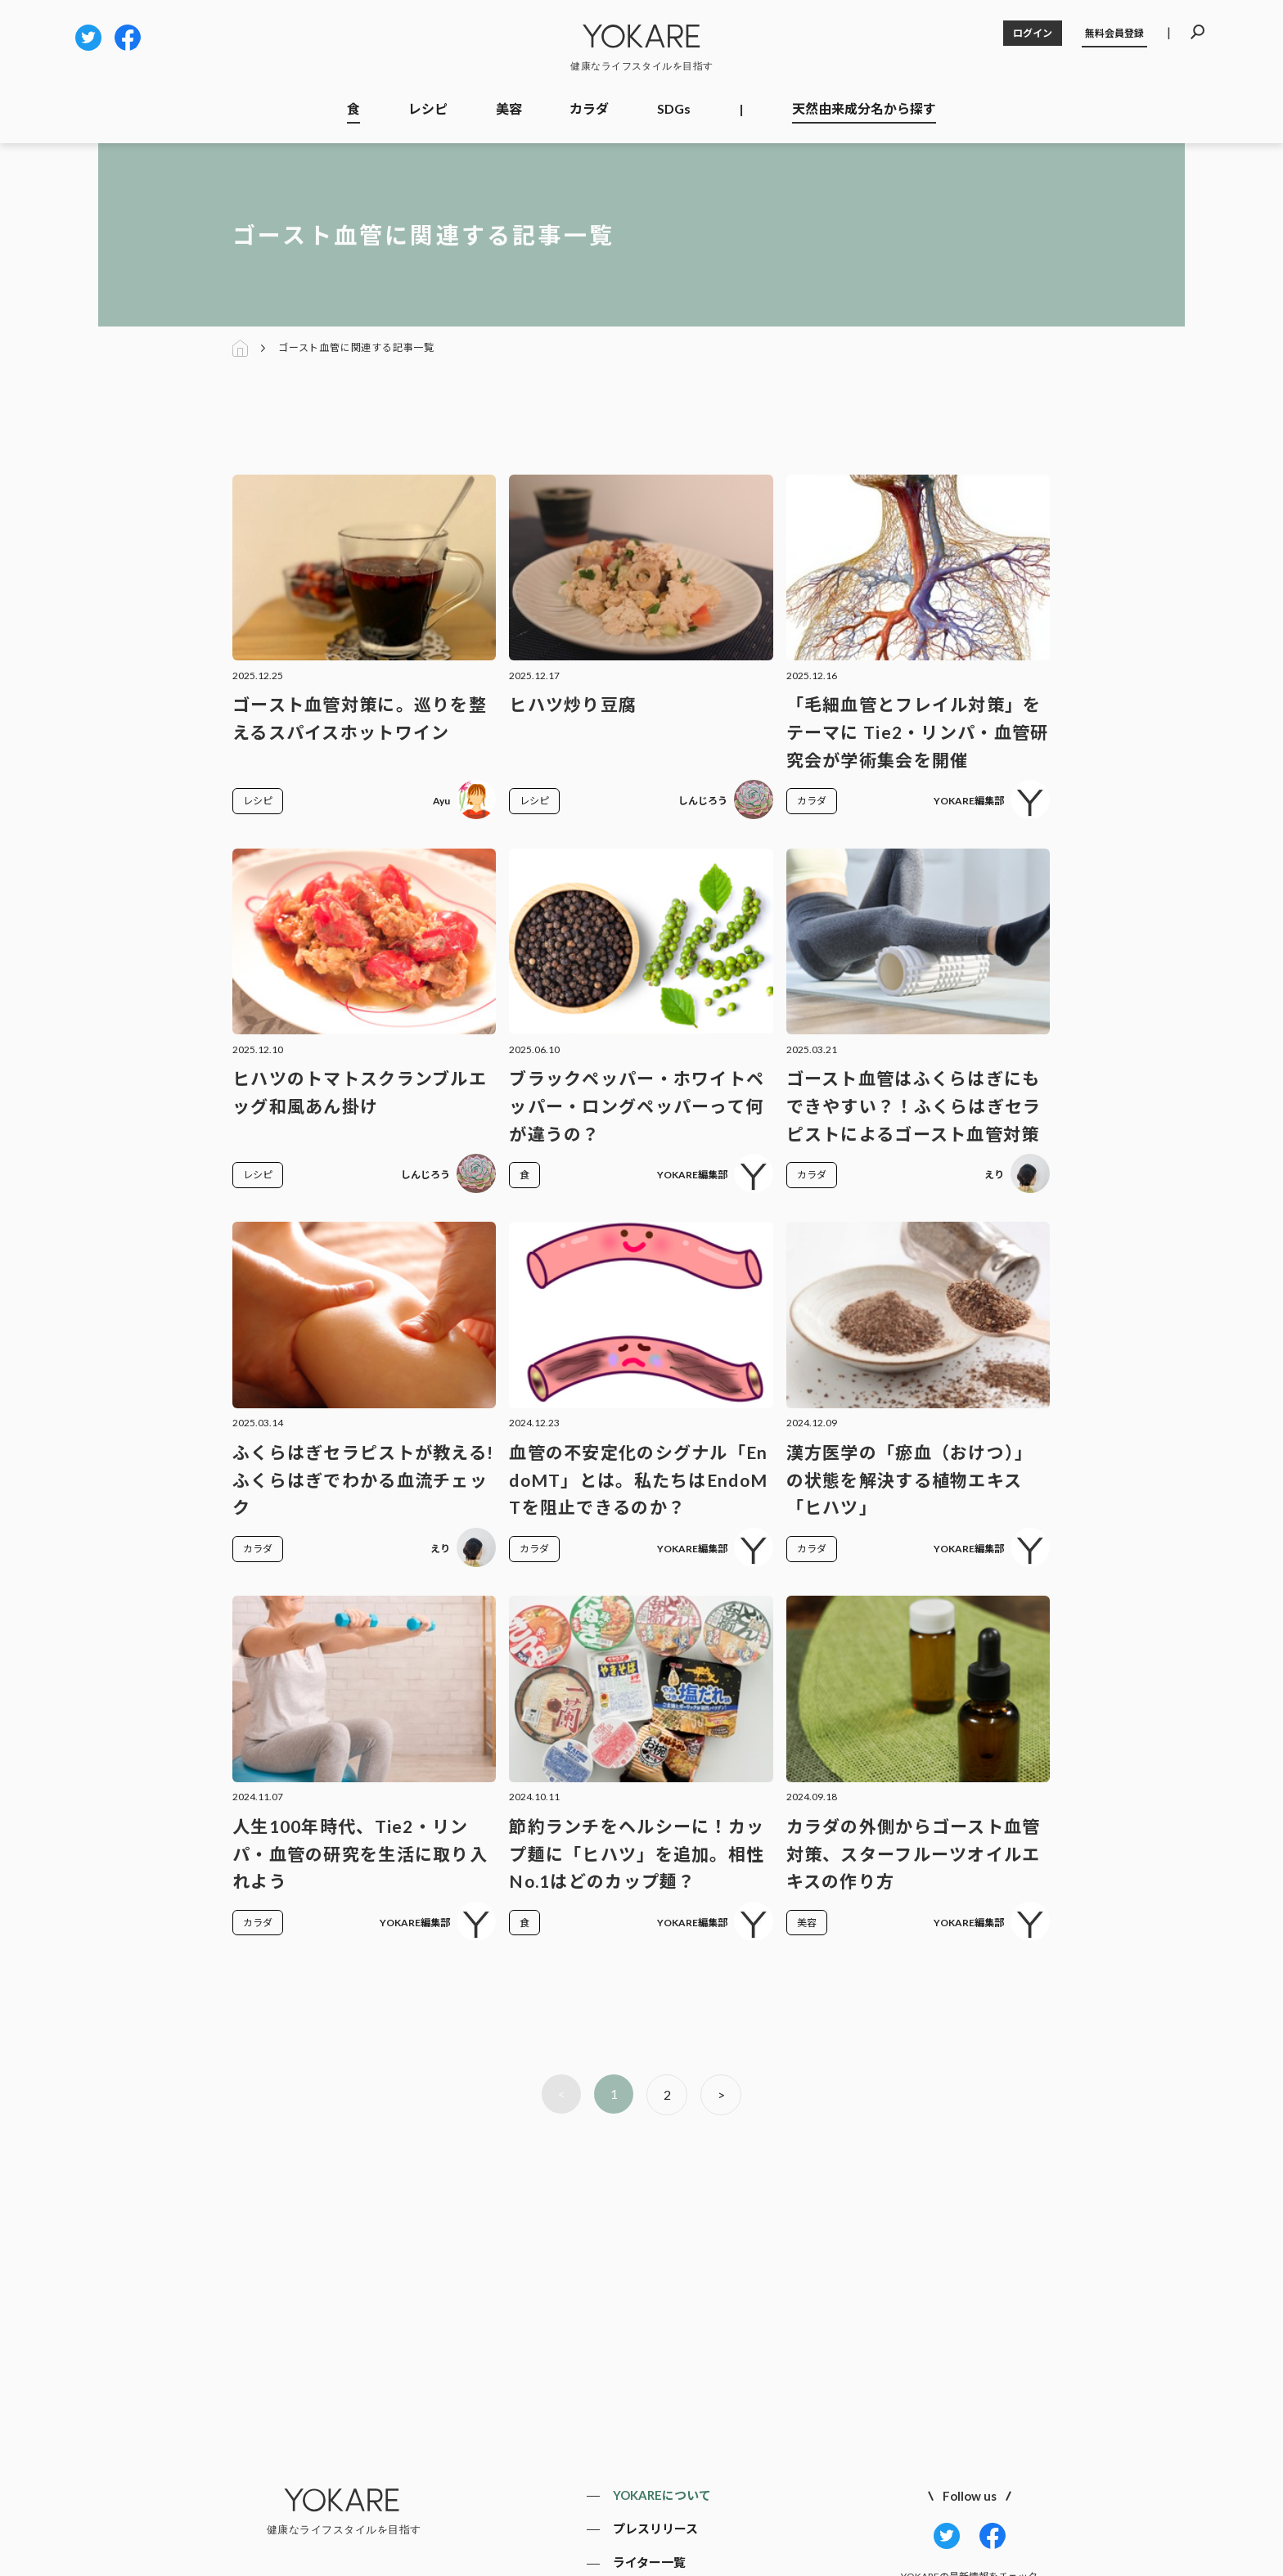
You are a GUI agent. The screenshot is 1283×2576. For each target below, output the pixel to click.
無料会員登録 (1114, 33)
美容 (509, 108)
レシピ (428, 108)
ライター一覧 (649, 2562)
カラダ (589, 108)
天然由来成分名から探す (864, 108)
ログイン (1032, 33)
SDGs (674, 108)
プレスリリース (655, 2528)
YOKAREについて (662, 2495)
